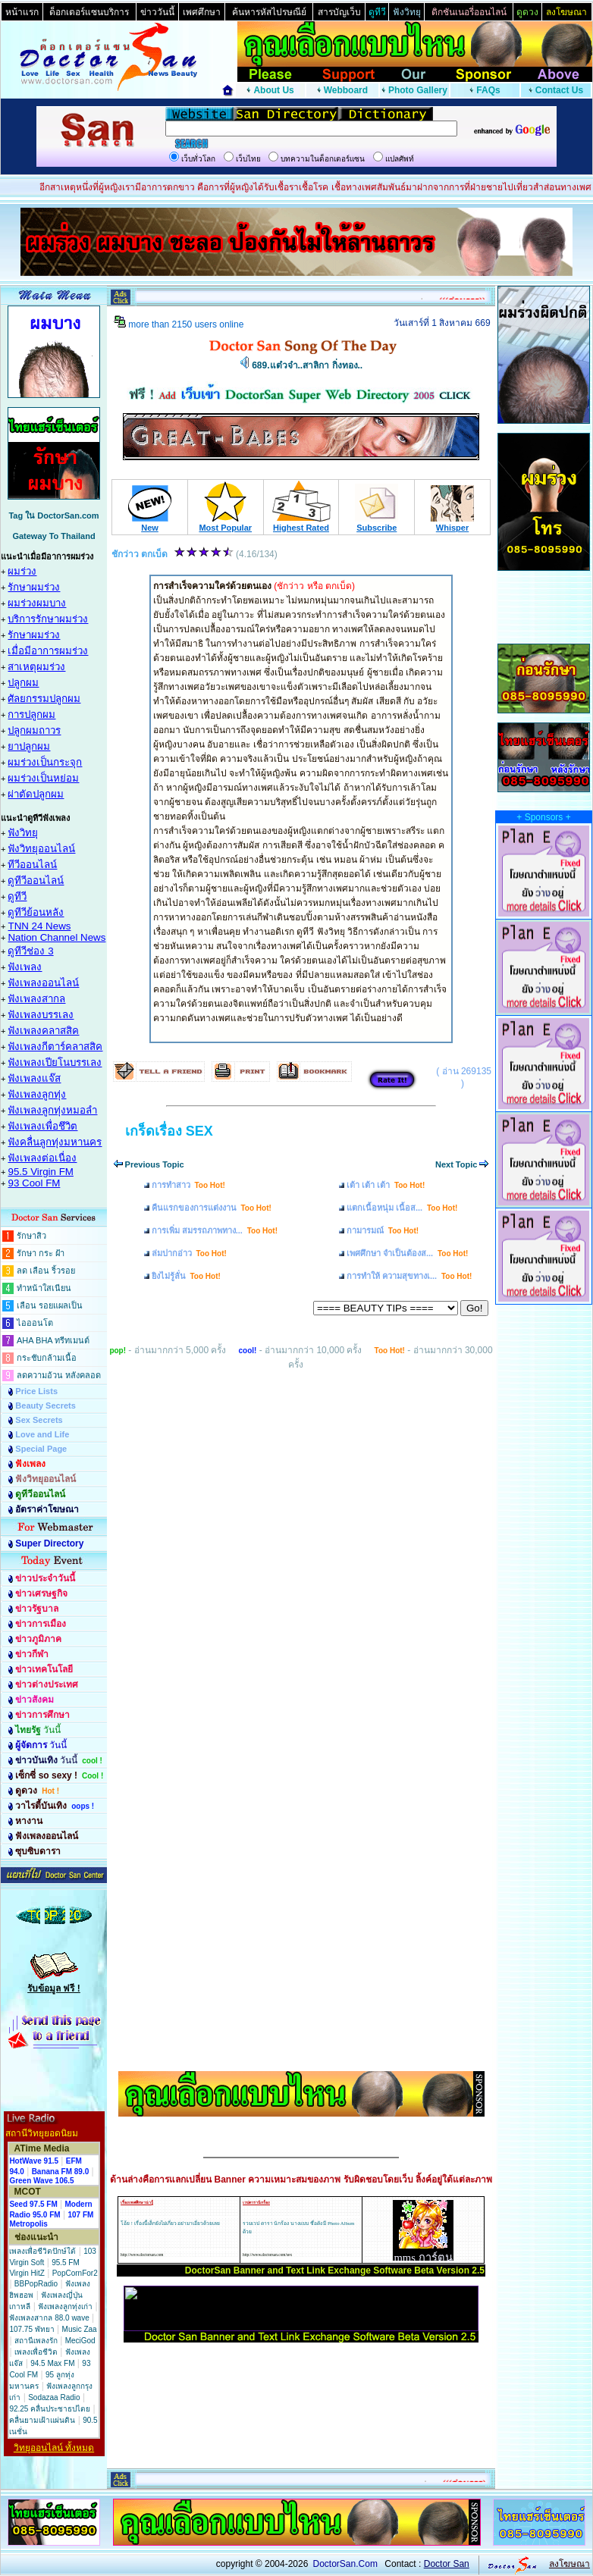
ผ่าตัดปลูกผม (36, 794)
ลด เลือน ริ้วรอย (46, 1270)
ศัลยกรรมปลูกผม (44, 698)
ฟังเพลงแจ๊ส (34, 1078)
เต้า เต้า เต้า (386, 1184)
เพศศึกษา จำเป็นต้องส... (407, 1253)
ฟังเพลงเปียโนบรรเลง (55, 1062)
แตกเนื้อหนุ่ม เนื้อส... (402, 1207)
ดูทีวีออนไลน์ (36, 880)
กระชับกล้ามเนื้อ (47, 1357)
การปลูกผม (31, 714)
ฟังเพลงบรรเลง (41, 1014)
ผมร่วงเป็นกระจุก (45, 762)
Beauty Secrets (45, 1405)
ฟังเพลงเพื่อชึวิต (42, 1126)
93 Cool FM (34, 1183)
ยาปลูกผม (29, 746)
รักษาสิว (31, 1235)
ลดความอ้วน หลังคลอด (59, 1375)
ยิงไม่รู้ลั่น (186, 1275)
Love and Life (42, 1434)
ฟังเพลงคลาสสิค (43, 1030)
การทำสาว (188, 1184)
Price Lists (36, 1391)
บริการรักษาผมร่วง (48, 619)
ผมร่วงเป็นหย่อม (43, 778)
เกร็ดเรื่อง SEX (169, 1131)
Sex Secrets (38, 1419)
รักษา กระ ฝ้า (40, 1253)
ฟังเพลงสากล (36, 998)
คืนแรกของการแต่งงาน (211, 1207)
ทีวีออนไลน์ (32, 864)
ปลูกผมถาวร (34, 730)
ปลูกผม (23, 682)
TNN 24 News (39, 926)
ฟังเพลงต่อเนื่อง (42, 1158)
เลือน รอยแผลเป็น (50, 1305)
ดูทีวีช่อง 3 (30, 951)
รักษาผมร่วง (34, 587)
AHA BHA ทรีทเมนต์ (53, 1340)
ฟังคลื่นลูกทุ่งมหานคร (55, 1142)
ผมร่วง (22, 571)
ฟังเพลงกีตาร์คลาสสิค (55, 1046)
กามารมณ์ (383, 1230)
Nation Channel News (56, 937)
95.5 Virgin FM (40, 1171)
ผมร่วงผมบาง (37, 603)
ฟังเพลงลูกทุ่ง (37, 1094)
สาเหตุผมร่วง (36, 666)
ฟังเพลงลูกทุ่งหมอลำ (52, 1110)
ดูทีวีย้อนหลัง (36, 912)
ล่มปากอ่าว (189, 1253)
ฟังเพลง (25, 967)
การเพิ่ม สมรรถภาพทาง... (215, 1230)
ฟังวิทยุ (23, 832)
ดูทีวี (17, 896)
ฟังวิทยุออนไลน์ (41, 848)
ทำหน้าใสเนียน (44, 1288)
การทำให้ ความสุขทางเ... (409, 1275)
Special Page (41, 1448)
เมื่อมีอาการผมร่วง (48, 651)
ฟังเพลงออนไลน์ (43, 983)
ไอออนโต (35, 1322)
